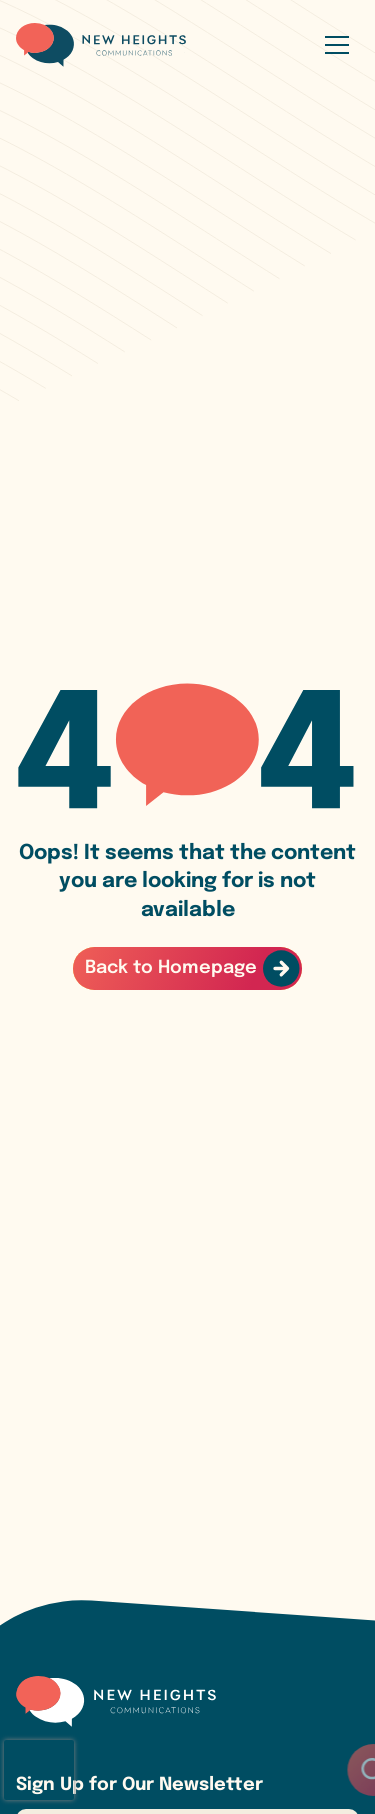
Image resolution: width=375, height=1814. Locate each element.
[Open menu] (337, 45)
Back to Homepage (171, 968)
